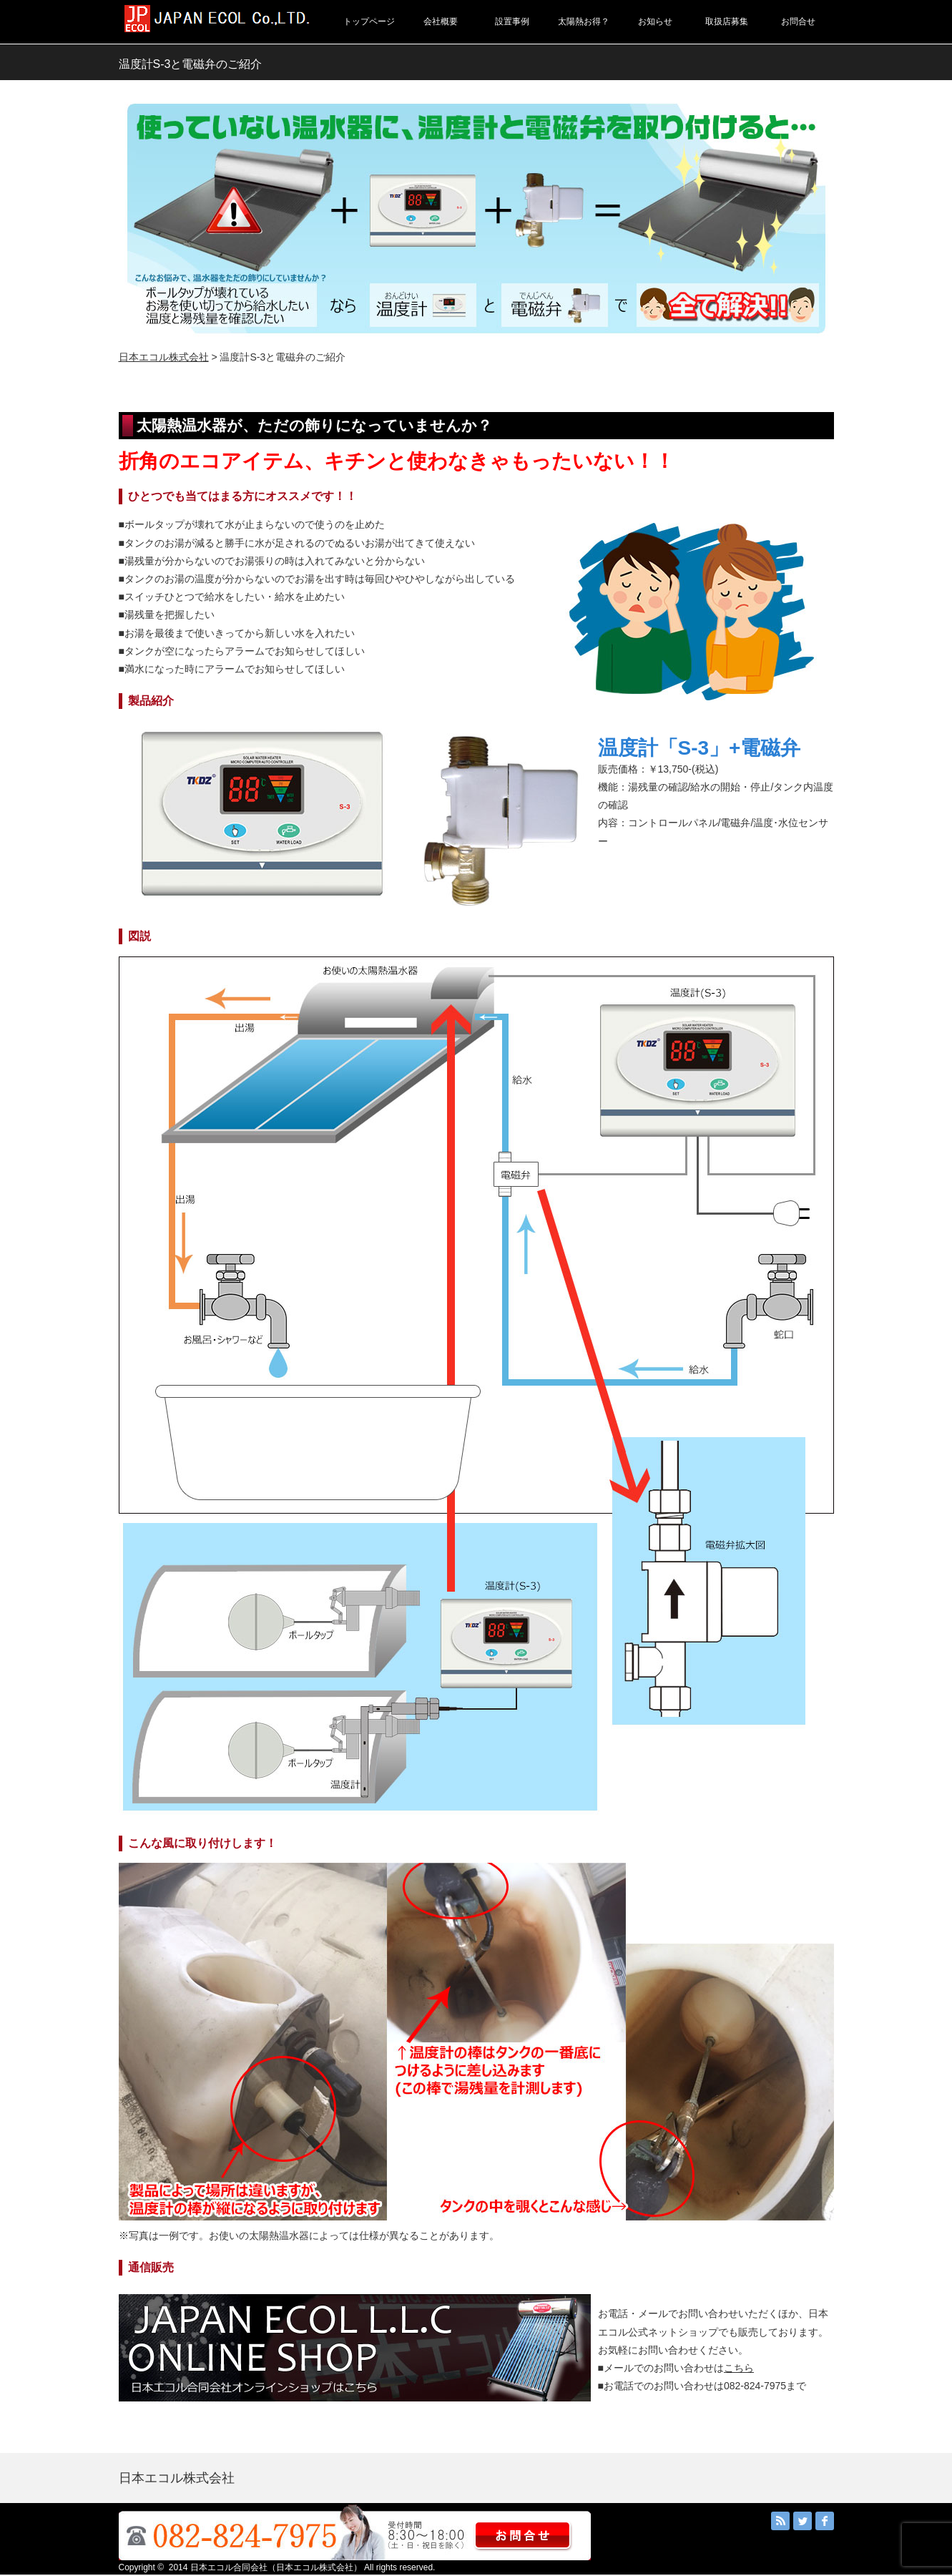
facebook (824, 2521)
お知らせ (655, 21)
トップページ (369, 21)
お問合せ (798, 21)
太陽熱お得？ (583, 21)
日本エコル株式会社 (164, 357)
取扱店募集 (726, 21)
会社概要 (440, 21)
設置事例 (512, 21)
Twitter (802, 2521)
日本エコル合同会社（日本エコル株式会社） (276, 2567)
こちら (739, 2368)
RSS (780, 2521)
